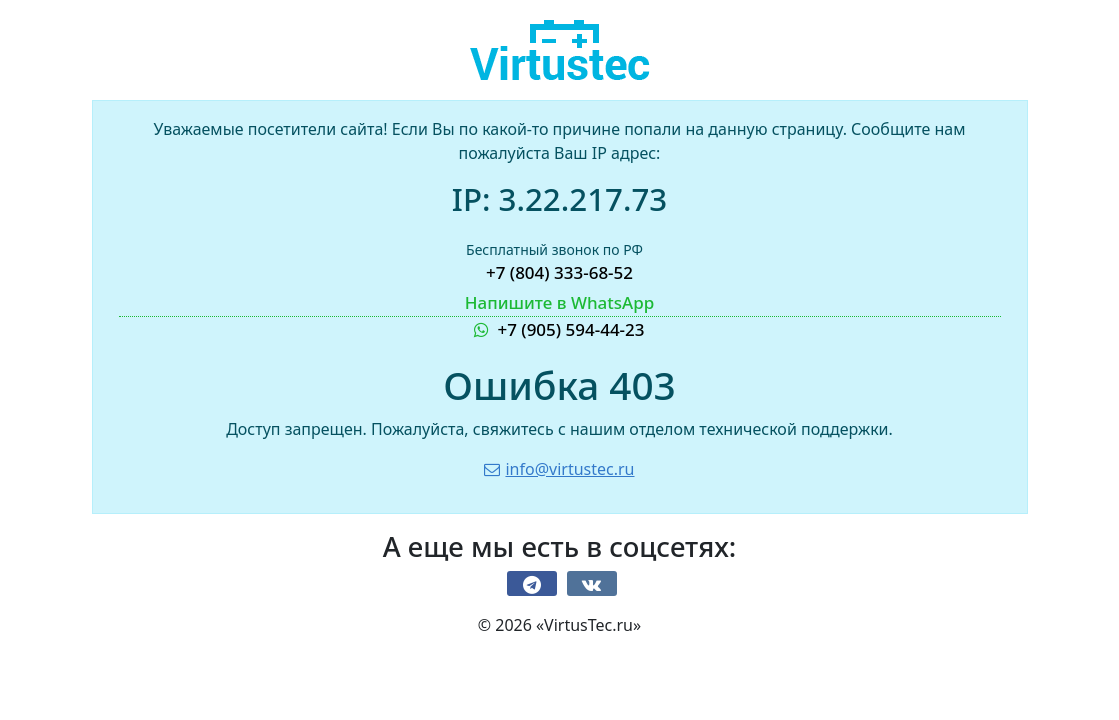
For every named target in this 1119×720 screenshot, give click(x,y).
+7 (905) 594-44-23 (560, 315)
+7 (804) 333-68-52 (559, 272)
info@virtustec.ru (559, 469)
